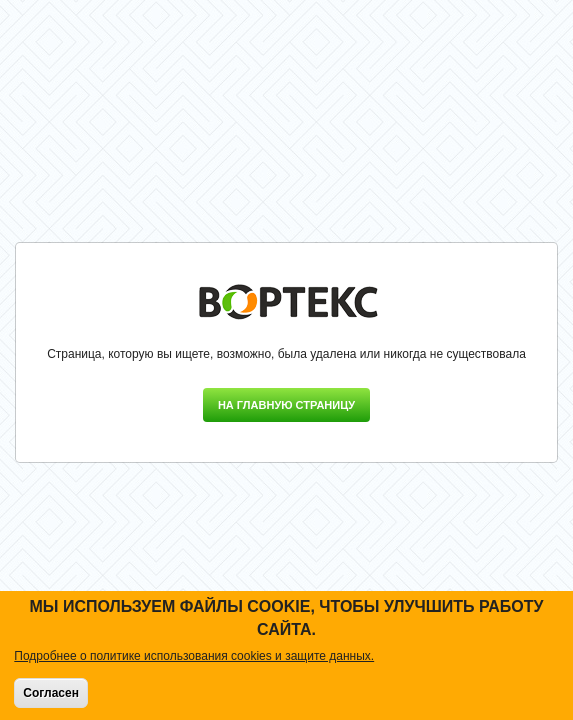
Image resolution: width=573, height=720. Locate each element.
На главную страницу (286, 405)
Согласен (51, 693)
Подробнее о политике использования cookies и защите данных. (194, 656)
